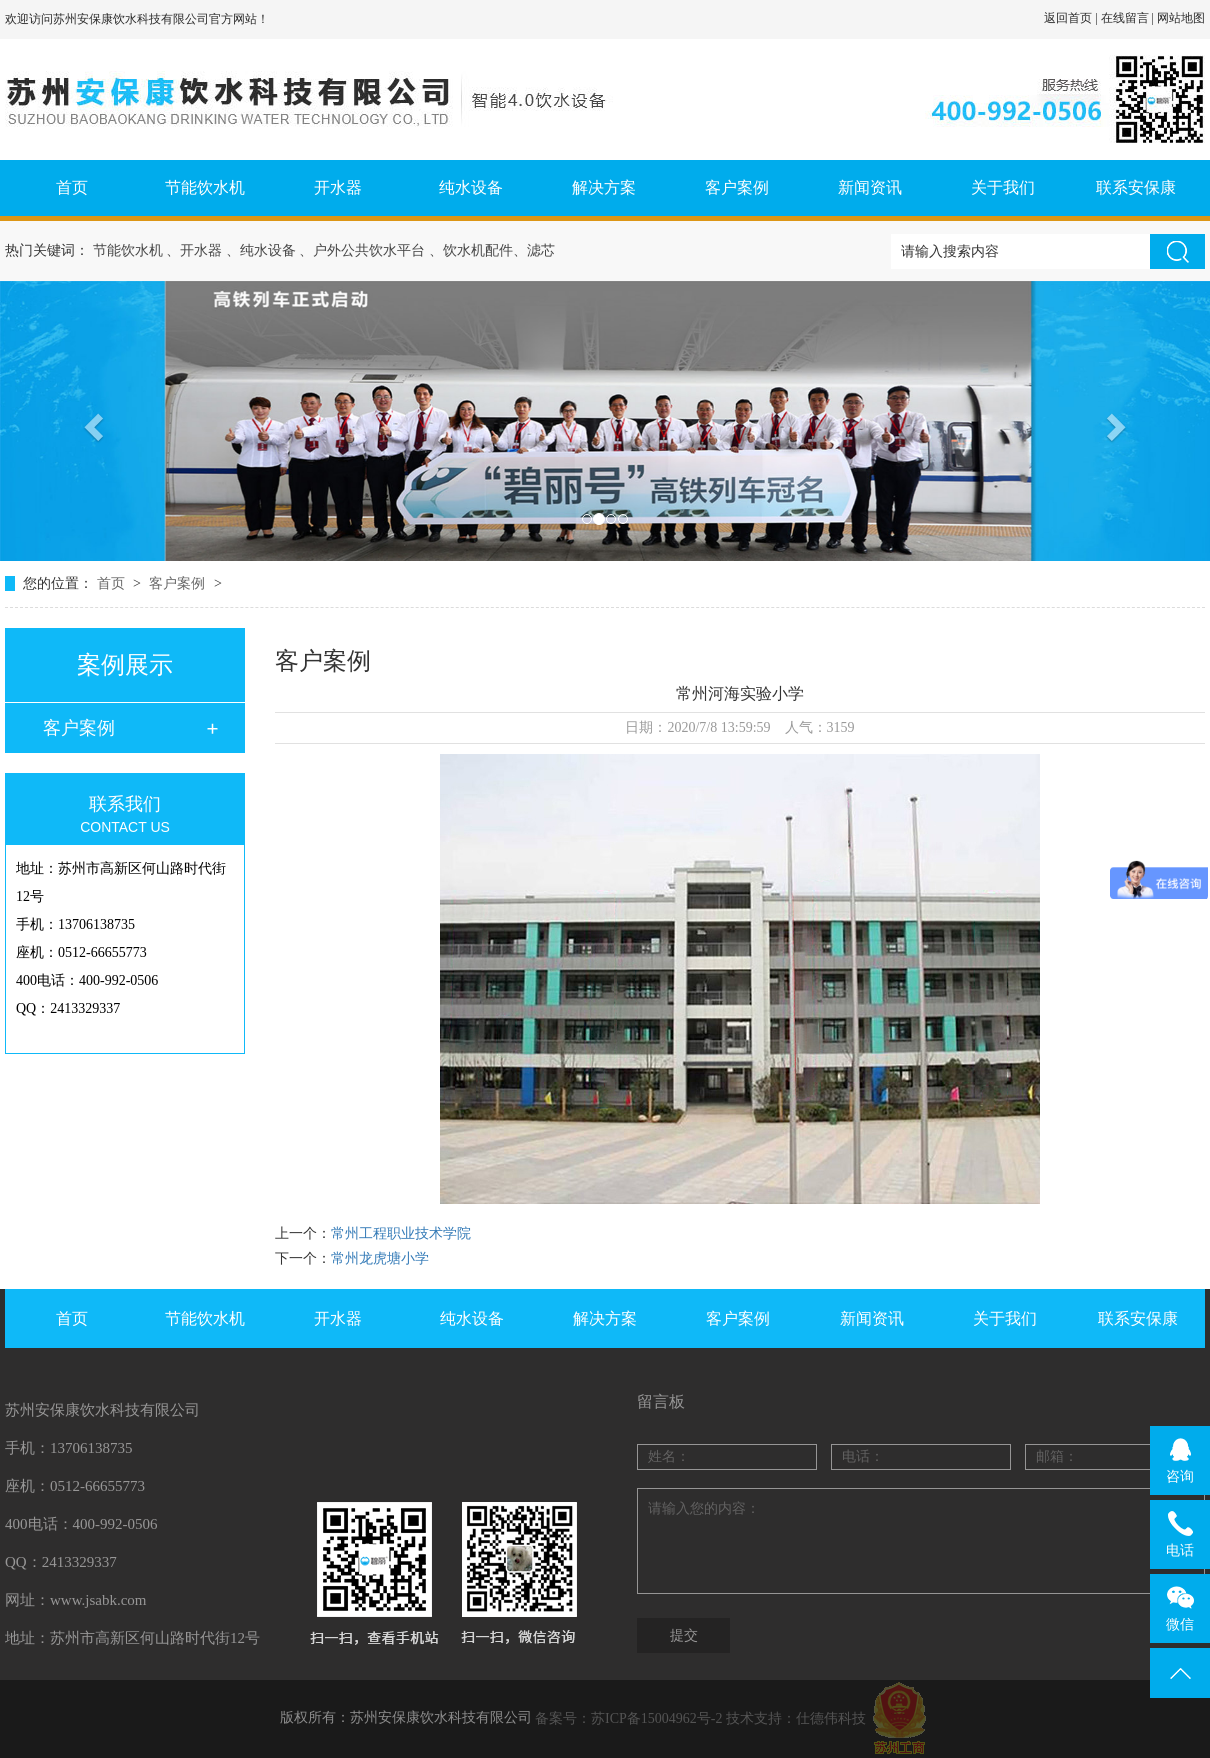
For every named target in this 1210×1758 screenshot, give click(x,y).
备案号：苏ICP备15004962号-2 (628, 1718)
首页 (72, 187)
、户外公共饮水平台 (362, 250)
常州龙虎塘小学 (380, 1258)
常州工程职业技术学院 (401, 1233)
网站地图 (1181, 18)
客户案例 (737, 187)
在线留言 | (1129, 18)
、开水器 (194, 250)
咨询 (1180, 1460)
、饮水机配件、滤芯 (492, 250)
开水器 (338, 187)
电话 (1180, 1534)
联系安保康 (1136, 187)
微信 (1180, 1608)
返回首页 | (1072, 18)
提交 (684, 1635)
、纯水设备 (261, 250)
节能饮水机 (205, 187)
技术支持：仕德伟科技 (796, 1718)
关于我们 (1003, 187)
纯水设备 (471, 187)
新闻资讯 (870, 187)
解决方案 (604, 187)
